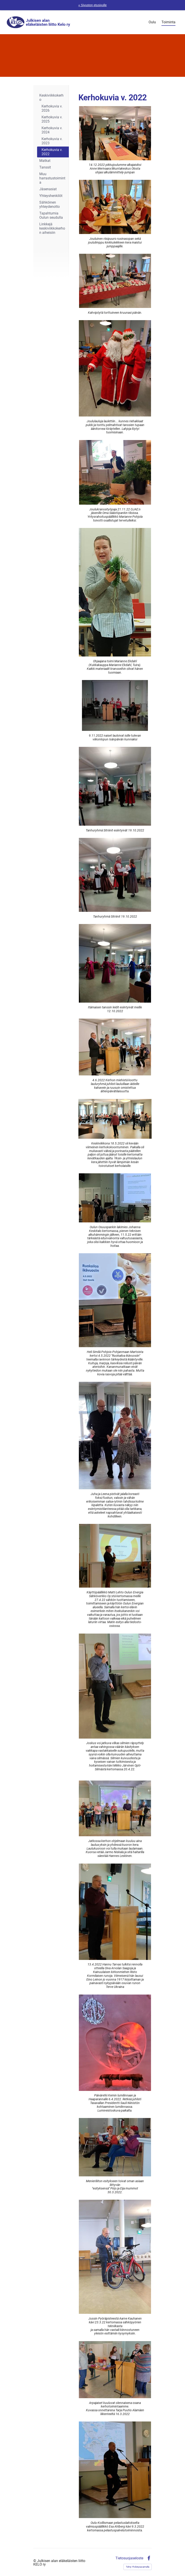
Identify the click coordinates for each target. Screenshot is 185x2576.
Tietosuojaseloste (129, 2558)
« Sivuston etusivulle (92, 5)
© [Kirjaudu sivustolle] (35, 2561)
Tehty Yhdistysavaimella (137, 2567)
